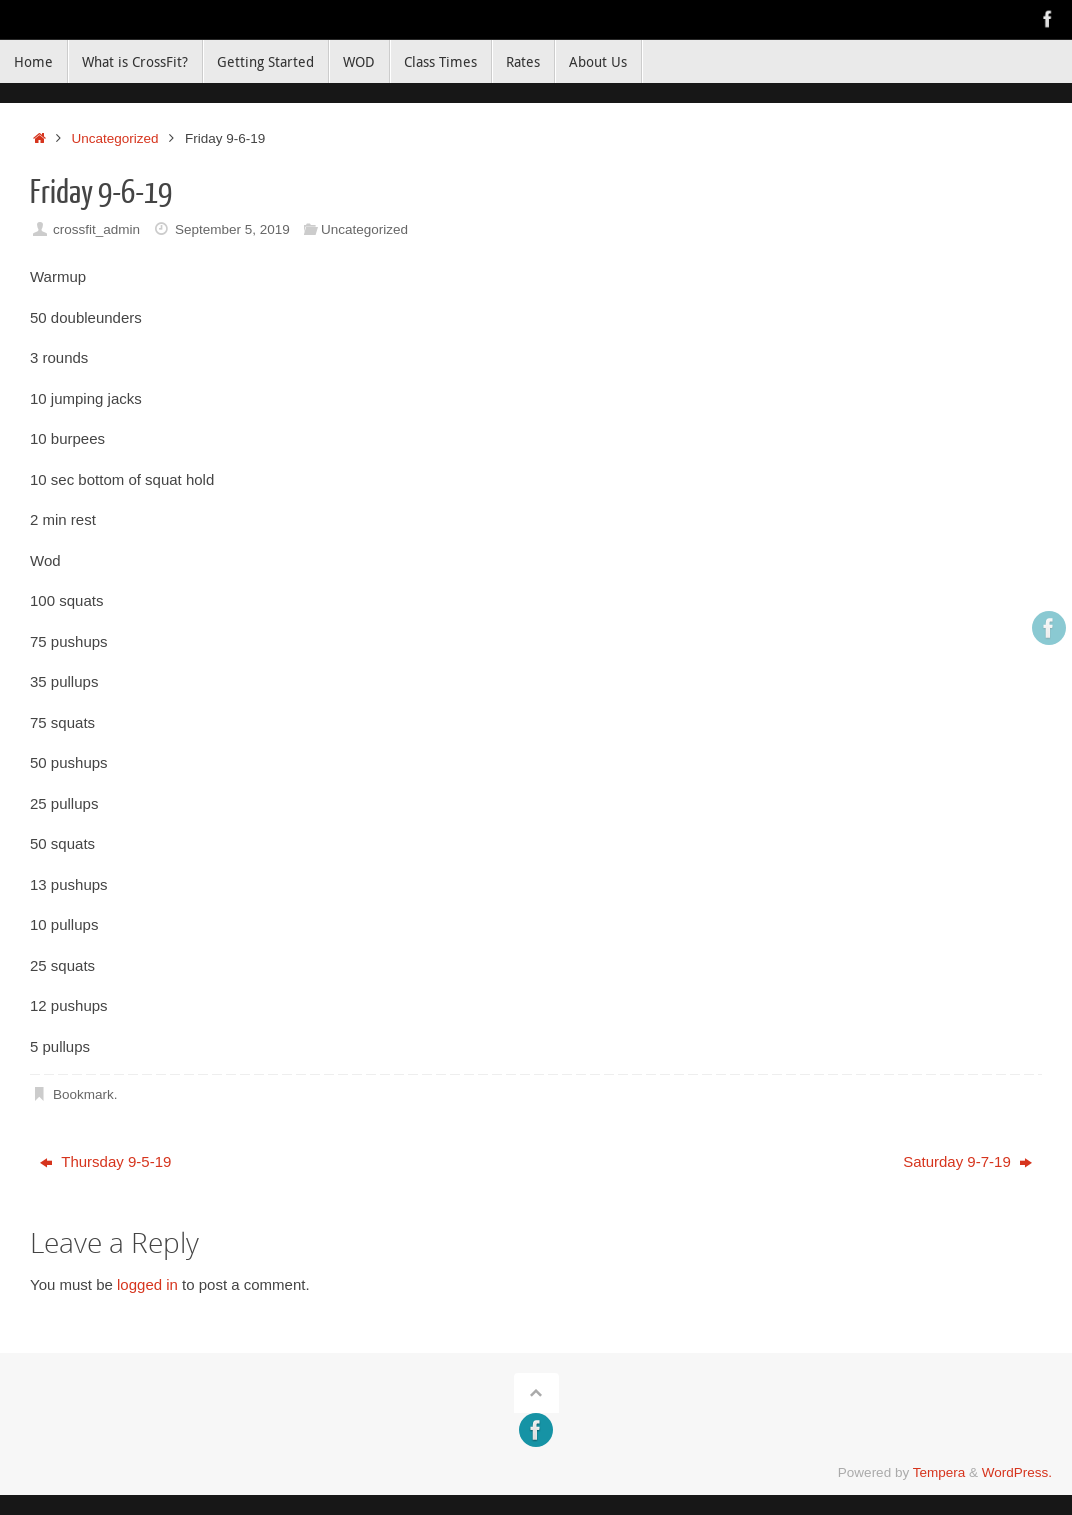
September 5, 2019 (232, 229)
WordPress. (1017, 1472)
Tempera (939, 1472)
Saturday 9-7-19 (967, 1161)
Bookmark (83, 1094)
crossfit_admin (96, 229)
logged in (147, 1284)
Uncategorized (115, 138)
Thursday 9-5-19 (105, 1161)
